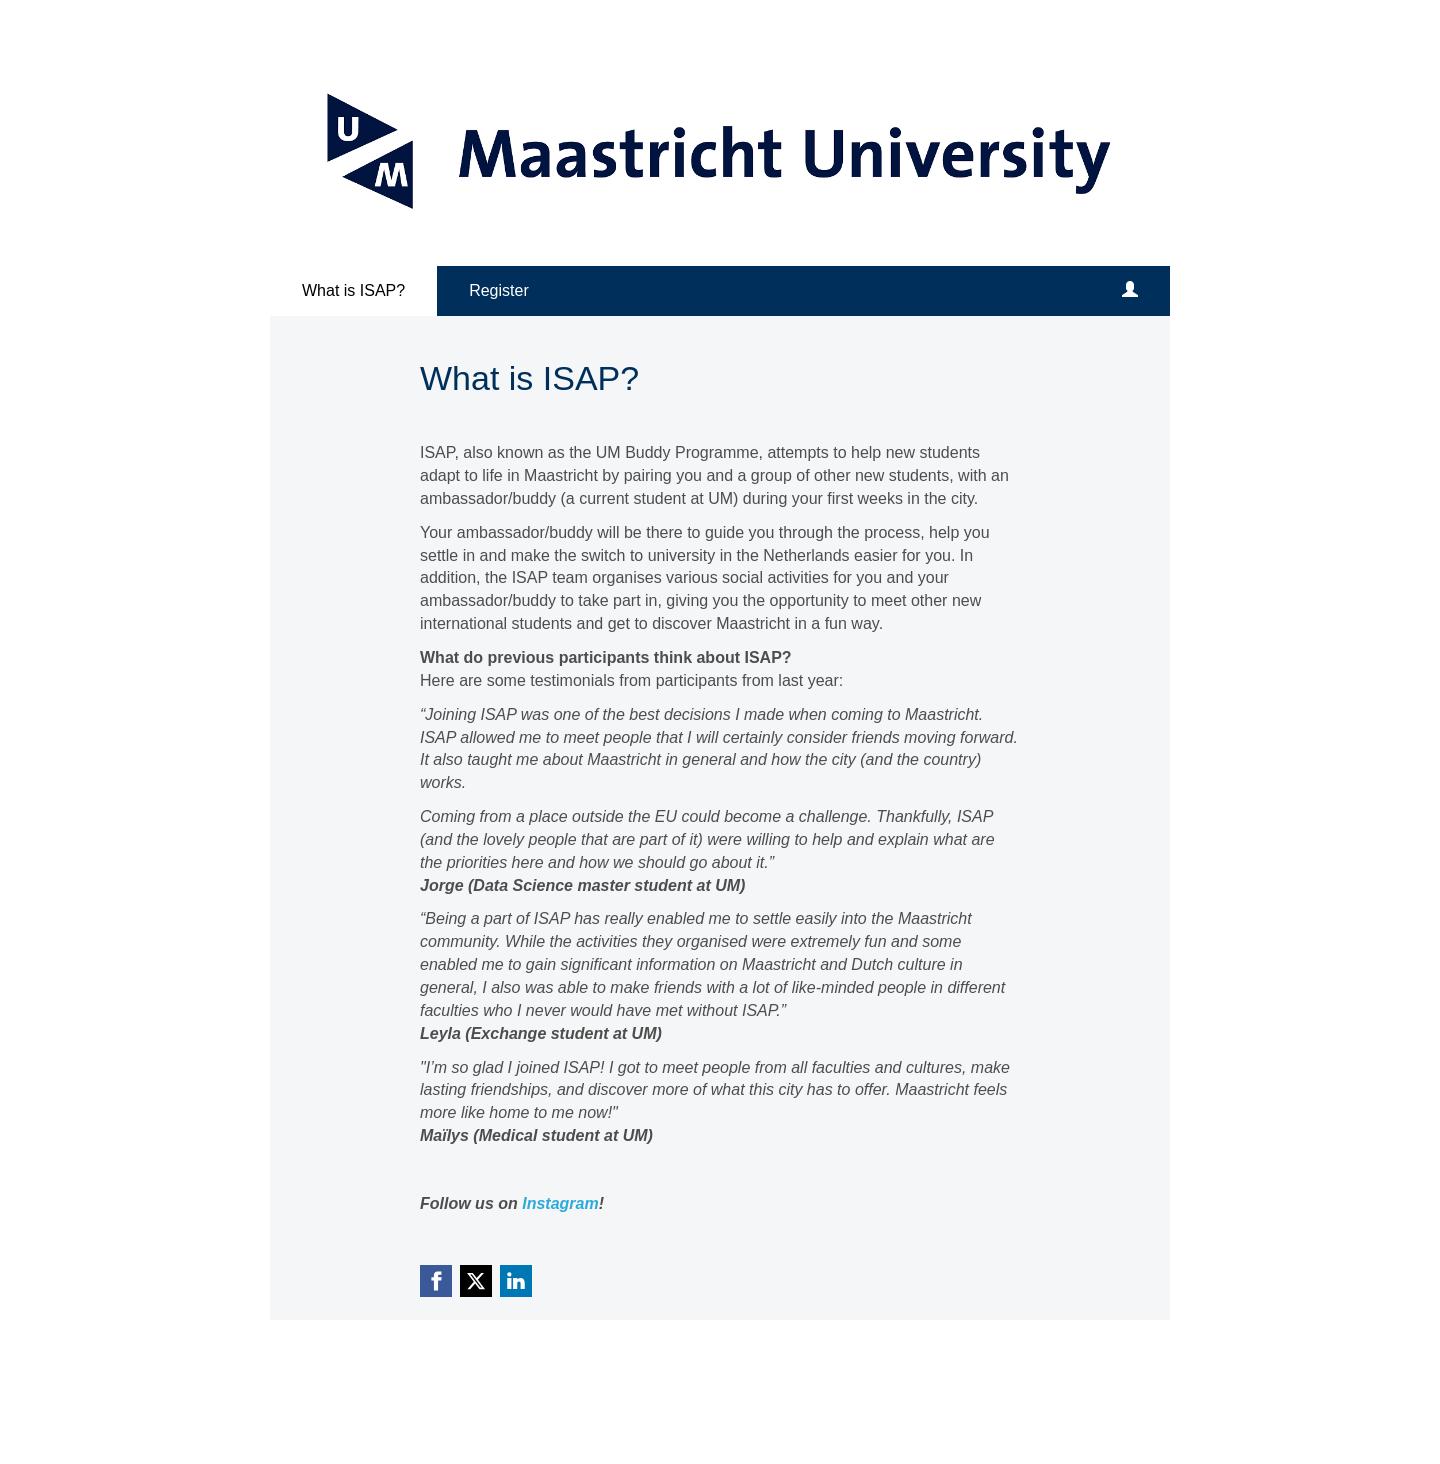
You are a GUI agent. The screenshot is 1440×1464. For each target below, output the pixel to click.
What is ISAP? (353, 290)
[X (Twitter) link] (476, 1281)
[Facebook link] (436, 1281)
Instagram (560, 1203)
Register (499, 290)
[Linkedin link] (516, 1281)
